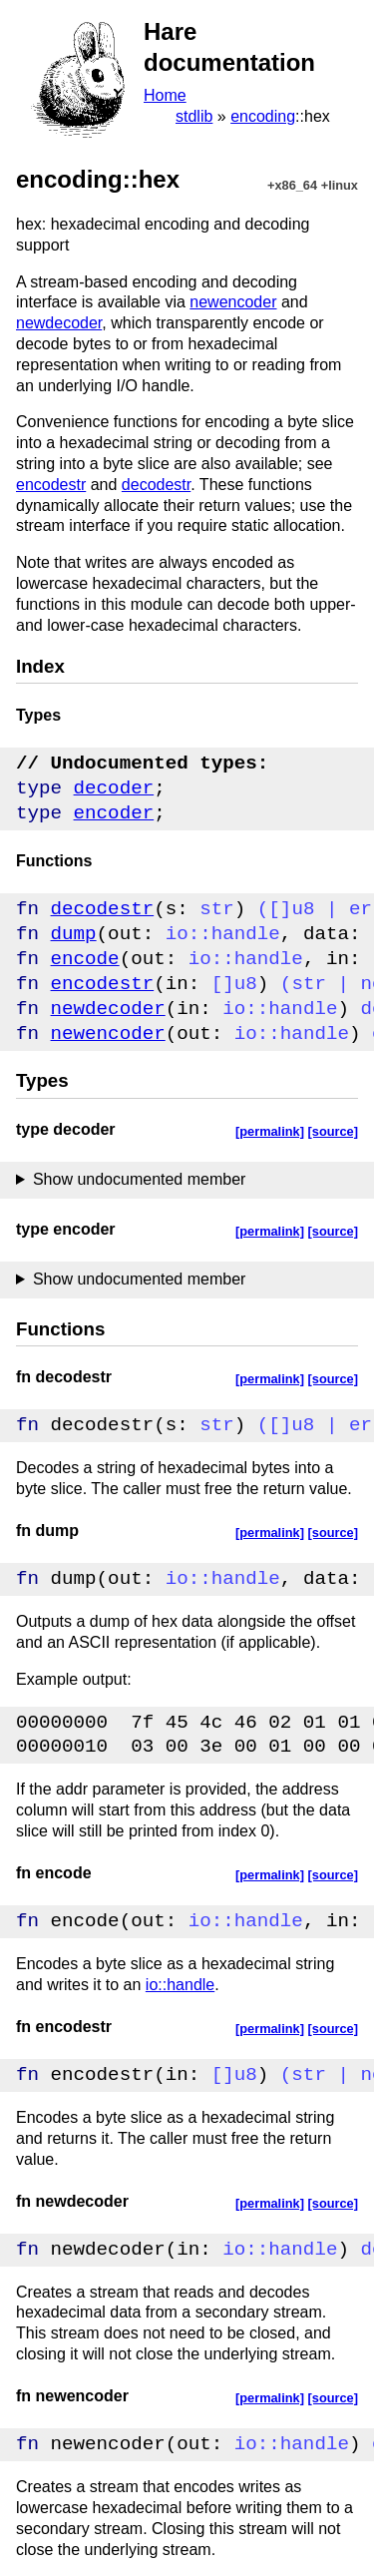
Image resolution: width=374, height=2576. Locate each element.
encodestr (51, 484)
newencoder (232, 301)
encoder (114, 812)
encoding (262, 116)
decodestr (156, 484)
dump (74, 933)
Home (165, 95)
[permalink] (269, 1131)
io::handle (180, 1984)
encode (85, 958)
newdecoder (59, 322)
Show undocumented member (139, 1179)
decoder (114, 787)
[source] (333, 1131)
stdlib (194, 116)
